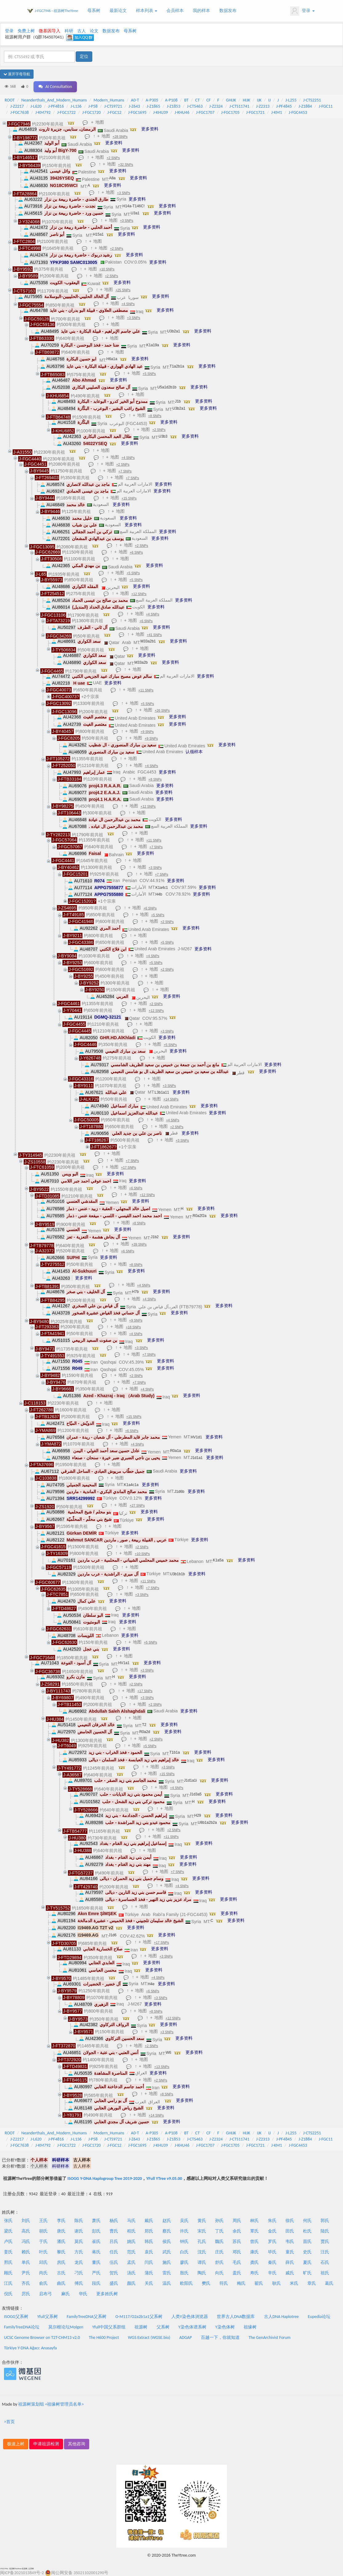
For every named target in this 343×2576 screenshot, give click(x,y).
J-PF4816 (56, 106)
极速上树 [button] (15, 2444)
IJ (269, 100)
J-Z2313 (262, 106)
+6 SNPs (136, 552)
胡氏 (43, 2231)
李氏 (61, 2220)
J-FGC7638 (19, 112)
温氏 (166, 2283)
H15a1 (98, 234)
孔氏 (201, 2241)
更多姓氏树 (107, 2293)
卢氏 (8, 2241)
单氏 (26, 2262)
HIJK (246, 100)
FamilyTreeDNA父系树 (86, 2316)
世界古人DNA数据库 (236, 2316)
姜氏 (8, 2252)
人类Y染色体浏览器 (189, 2316)
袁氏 (149, 2252)
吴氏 (184, 2220)
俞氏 (43, 2283)
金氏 (272, 2231)
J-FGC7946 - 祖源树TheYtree (56, 11)
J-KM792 (42, 112)
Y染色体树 (225, 2327)
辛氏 (272, 2273)
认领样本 (194, 751)
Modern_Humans (109, 100)
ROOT (9, 100)
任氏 (114, 2252)
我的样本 (201, 10)
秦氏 (272, 2262)
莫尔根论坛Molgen (65, 2327)
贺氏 (114, 2273)
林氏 (254, 2220)
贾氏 (325, 2241)
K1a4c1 (161, 887)
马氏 (131, 2220)
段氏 (96, 2283)
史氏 (307, 2252)
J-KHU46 (182, 112)
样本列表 (146, 10)
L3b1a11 (162, 1092)
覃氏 (254, 2231)
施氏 (166, 2262)
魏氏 (219, 2241)
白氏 (184, 2252)
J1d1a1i (190, 1780)
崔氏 (96, 2241)
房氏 (61, 2262)
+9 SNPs (147, 731)
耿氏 (276, 2283)
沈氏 (201, 2252)
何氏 (307, 2220)
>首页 (9, 2421)
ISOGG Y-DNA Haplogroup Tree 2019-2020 (104, 2178)
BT (186, 100)
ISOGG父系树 (16, 2316)
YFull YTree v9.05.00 (164, 2178)
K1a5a (218, 1560)
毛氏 (237, 2262)
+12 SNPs (138, 594)
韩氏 (149, 2241)
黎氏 (61, 2252)
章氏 (311, 2283)
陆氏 (325, 2231)
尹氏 (26, 2273)
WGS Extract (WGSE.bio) (149, 2337)
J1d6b (179, 1491)
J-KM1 (276, 112)
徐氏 (289, 2220)
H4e (151, 1984)
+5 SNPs (149, 374)
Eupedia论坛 (319, 2316)
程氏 (131, 2231)
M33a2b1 (148, 641)
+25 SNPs (122, 290)
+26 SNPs (162, 710)
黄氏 (201, 2220)
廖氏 (184, 2262)
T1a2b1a (177, 366)
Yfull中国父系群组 (109, 2327)
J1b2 (155, 1237)
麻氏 (65, 2293)
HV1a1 (124, 1663)
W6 (168, 2052)
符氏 (223, 2283)
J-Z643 (134, 106)
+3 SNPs (123, 193)
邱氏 (43, 2262)
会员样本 (175, 10)
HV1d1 (196, 1437)
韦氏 (289, 2241)
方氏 (78, 2252)
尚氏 (43, 2273)
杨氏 (114, 2220)
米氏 (294, 2283)
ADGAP (185, 2337)
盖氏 (237, 2273)
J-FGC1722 (66, 112)
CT (197, 100)
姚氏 (131, 2241)
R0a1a (175, 1451)
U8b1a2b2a (207, 1822)
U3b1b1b (177, 1574)
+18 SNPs (133, 1327)
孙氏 (219, 2220)
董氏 (96, 2262)
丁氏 (219, 2231)
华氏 (83, 2293)
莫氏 (78, 2241)
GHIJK (231, 100)
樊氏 (206, 2283)
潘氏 (61, 2241)
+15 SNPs (129, 498)
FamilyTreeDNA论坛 (21, 2327)
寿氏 (254, 2273)
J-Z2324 (216, 106)
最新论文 (118, 10)
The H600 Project (104, 2337)
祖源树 (140, 2327)
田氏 (289, 2231)
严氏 (96, 2273)
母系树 (93, 10)
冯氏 (26, 2241)
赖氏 (26, 2252)
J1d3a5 (195, 1794)
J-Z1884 (305, 106)
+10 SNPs (106, 269)
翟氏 (258, 2283)
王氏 (43, 2220)
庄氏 (219, 2252)
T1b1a (175, 1752)
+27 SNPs (137, 1505)
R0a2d (144, 1732)
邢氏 (8, 2262)
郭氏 (325, 2220)
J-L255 (291, 100)
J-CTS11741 (239, 106)
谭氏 (201, 2262)
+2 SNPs (113, 158)
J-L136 (76, 106)
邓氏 (237, 2252)
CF (208, 100)
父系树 (163, 2327)
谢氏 (78, 2231)
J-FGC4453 (298, 112)
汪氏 (325, 2252)
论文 (94, 31)
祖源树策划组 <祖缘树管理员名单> (51, 2404)
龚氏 (254, 2262)
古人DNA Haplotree (281, 2316)
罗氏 (272, 2241)
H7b (135, 1292)
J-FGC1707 (205, 112)
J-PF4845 (284, 106)
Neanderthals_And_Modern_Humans (54, 100)
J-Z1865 (153, 106)
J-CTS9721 (113, 106)
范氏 (131, 2252)
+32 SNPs (125, 164)
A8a (112, 178)
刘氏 (26, 2220)
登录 (302, 11)
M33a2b (141, 662)
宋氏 (201, 2231)
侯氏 (166, 2241)
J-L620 (36, 106)
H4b (158, 894)
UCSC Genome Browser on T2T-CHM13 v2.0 (42, 2337)
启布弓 (45, 2293)
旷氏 (307, 2273)
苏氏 (237, 2241)
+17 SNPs (128, 1167)
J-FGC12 (114, 112)
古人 (81, 31)
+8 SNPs (155, 416)
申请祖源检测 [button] (46, 2444)
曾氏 (254, 2241)
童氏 (289, 2252)
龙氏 (78, 2262)
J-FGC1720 (91, 112)
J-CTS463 (195, 106)
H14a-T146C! (133, 206)
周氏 (237, 2220)
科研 (69, 31)
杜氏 (307, 2231)
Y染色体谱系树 (192, 2327)
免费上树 (26, 31)
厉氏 (26, 2293)
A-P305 (152, 100)
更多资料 (149, 128)
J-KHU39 (160, 112)
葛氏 (329, 2283)
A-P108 (171, 100)
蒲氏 (149, 2273)
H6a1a (111, 359)
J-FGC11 (326, 106)
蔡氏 (166, 2231)
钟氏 (184, 2241)
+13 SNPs (161, 2067)
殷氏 (184, 2273)
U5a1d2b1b (166, 387)
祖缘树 (250, 2327)
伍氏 (114, 2262)
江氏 (8, 2283)
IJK (259, 100)
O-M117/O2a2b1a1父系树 (138, 2316)
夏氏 (307, 2262)
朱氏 (272, 2220)
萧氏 (96, 2220)
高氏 (26, 2231)
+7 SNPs (125, 471)
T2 (144, 1725)
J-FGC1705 (230, 112)
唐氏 (61, 2231)
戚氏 (289, 2273)
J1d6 (113, 1935)
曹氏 (114, 2231)
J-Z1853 (173, 106)
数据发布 (228, 10)
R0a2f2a (199, 1216)
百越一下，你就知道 (220, 2337)
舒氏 (219, 2262)
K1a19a (152, 345)
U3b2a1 (173, 331)
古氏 (61, 2273)
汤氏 (131, 2273)
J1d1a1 (196, 1458)
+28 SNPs (120, 136)
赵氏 (166, 2220)
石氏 (325, 2262)
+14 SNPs (170, 1099)
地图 (99, 122)
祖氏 (325, 2273)
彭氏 (96, 2231)
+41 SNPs (154, 635)
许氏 (184, 2231)
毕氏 (272, 2252)
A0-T (135, 100)
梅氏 (241, 2283)
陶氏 (201, 2273)
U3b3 (163, 436)
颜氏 (131, 2283)
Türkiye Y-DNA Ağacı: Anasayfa (30, 2348)
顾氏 (8, 2273)
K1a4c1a (131, 1485)
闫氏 (149, 2262)
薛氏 (289, 2262)
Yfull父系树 (47, 2316)
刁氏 (78, 2273)
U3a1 (135, 213)
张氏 (8, 2220)
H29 (197, 1815)
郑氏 (149, 2231)
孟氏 (131, 2262)
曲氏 (61, 2283)
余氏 (237, 2231)
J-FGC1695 (137, 112)
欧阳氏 (186, 2283)
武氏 (166, 2252)
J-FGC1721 (255, 112)
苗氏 (307, 2241)
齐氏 (26, 2283)
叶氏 (43, 2252)
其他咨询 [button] (76, 2444)
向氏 (219, 2273)
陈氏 (78, 2220)
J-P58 (93, 106)
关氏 (149, 2283)
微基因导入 (49, 31)
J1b (178, 401)
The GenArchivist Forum (269, 2337)
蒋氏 (96, 2252)
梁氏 (8, 2231)
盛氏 (114, 2283)
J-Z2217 (17, 106)
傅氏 (78, 2283)
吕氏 (114, 2241)
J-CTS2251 (312, 100)
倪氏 (8, 2293)
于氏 (43, 2241)
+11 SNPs (146, 690)
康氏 (254, 2252)
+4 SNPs (128, 304)
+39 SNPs (139, 1244)
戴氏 (149, 2220)
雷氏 (166, 2273)
